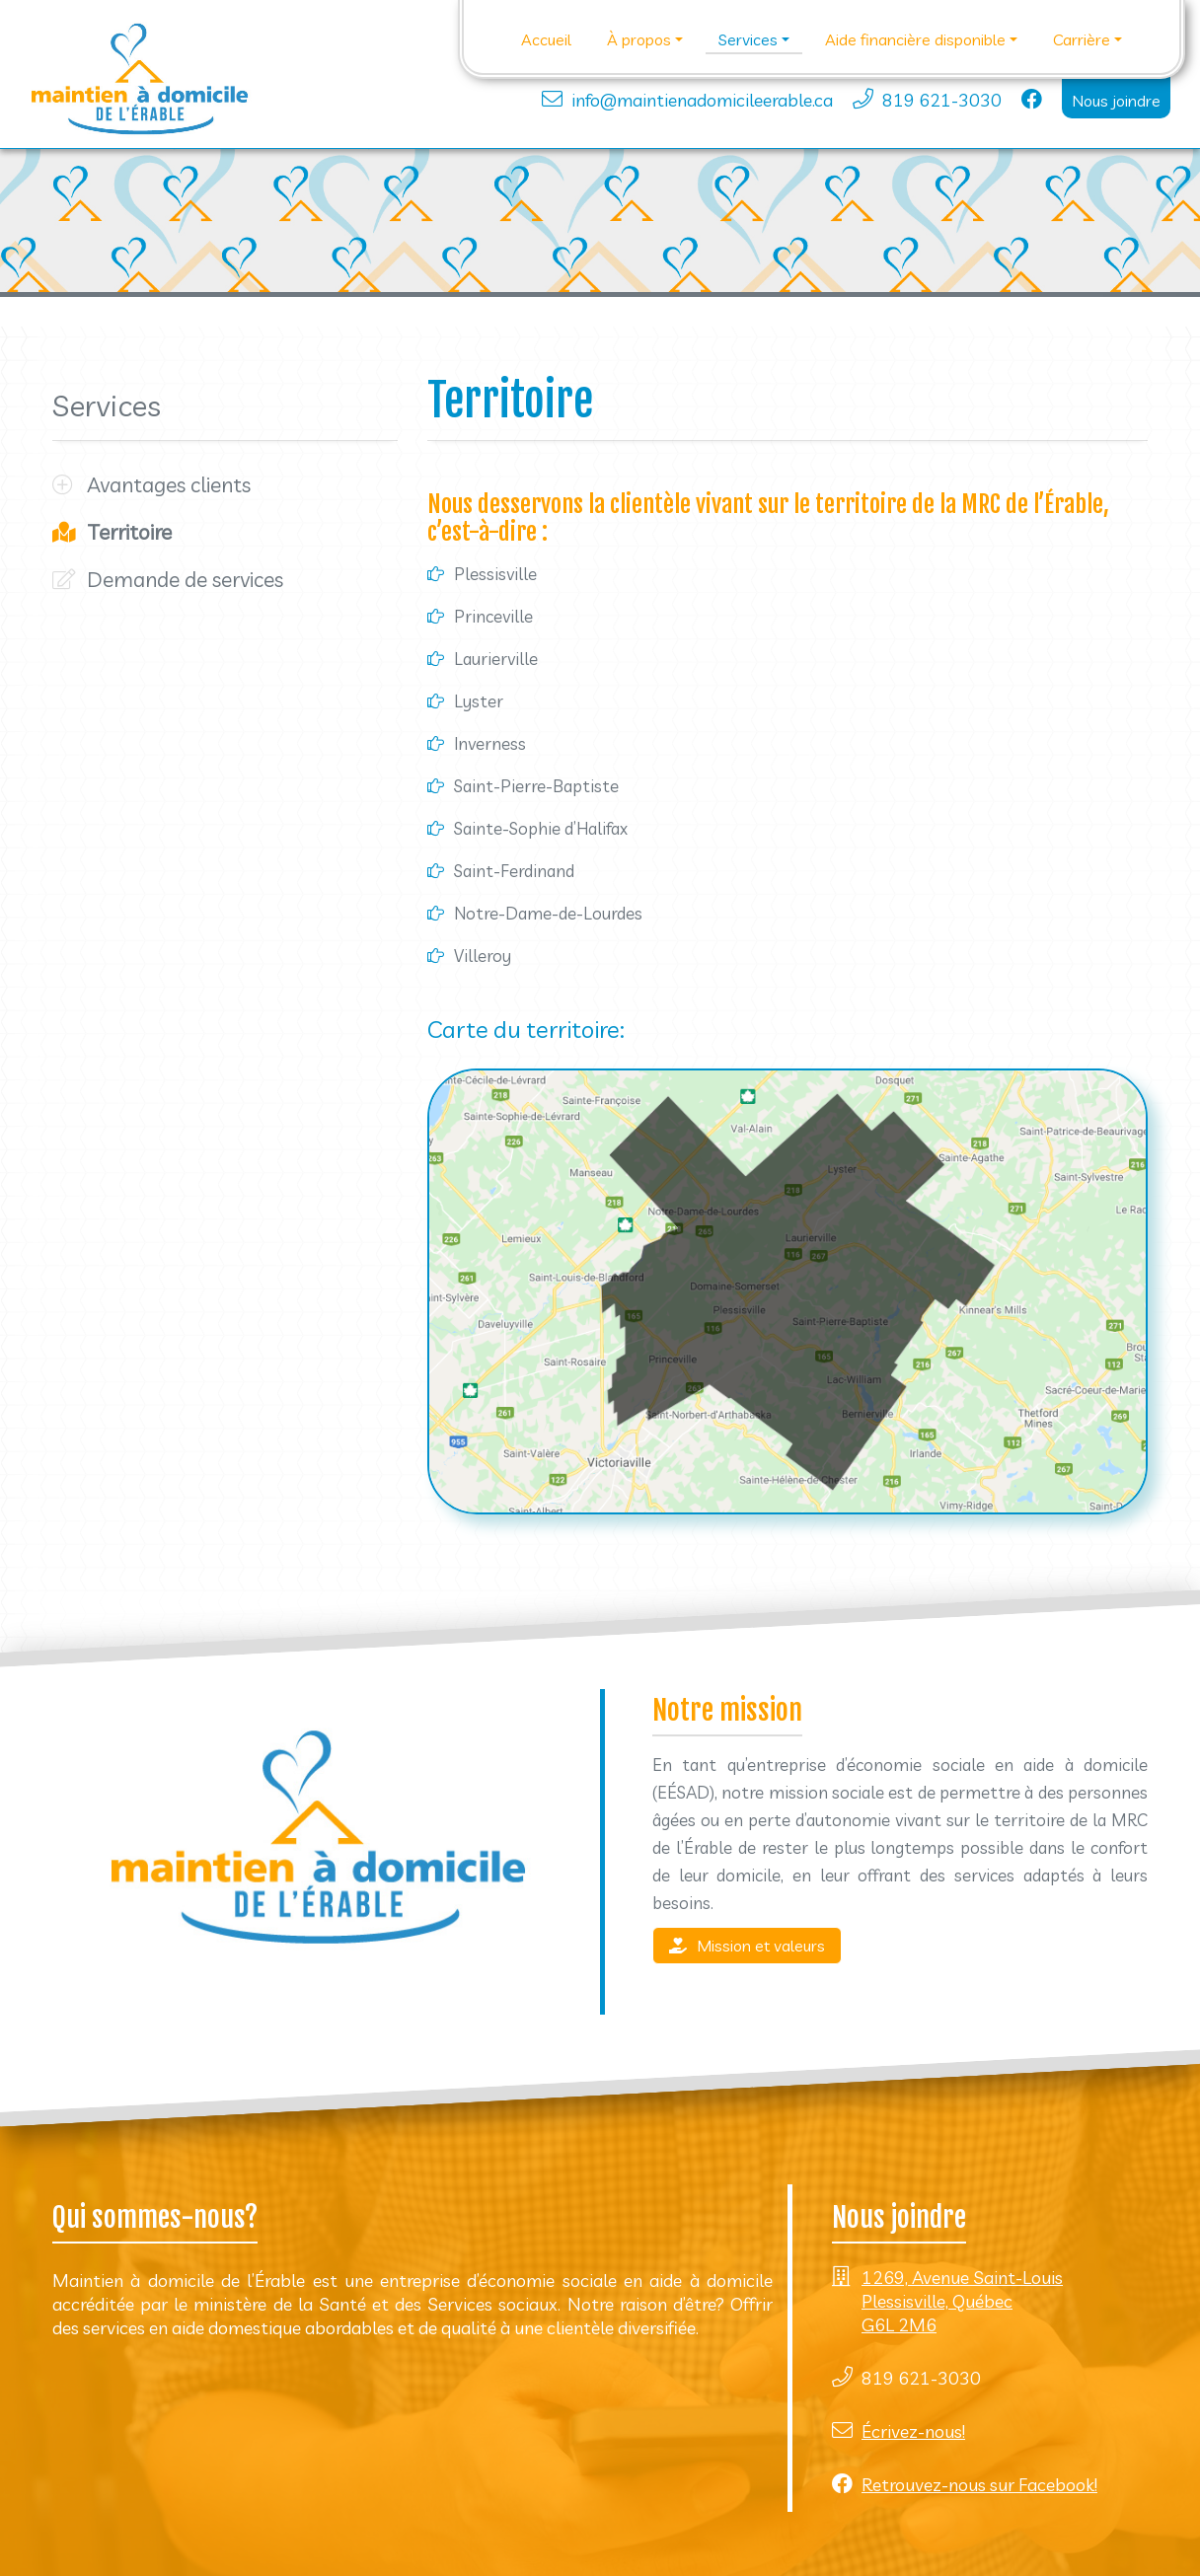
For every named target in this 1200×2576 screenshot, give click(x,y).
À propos (639, 39)
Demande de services (185, 579)
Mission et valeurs (747, 1945)
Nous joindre (1116, 100)
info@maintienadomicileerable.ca (702, 100)
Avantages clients (169, 484)
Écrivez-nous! (913, 2431)
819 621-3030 (942, 100)
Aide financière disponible (915, 39)
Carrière (1081, 39)
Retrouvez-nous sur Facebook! (979, 2484)
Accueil (546, 39)
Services (748, 39)
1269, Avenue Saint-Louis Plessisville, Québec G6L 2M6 (962, 2301)
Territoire (129, 532)
